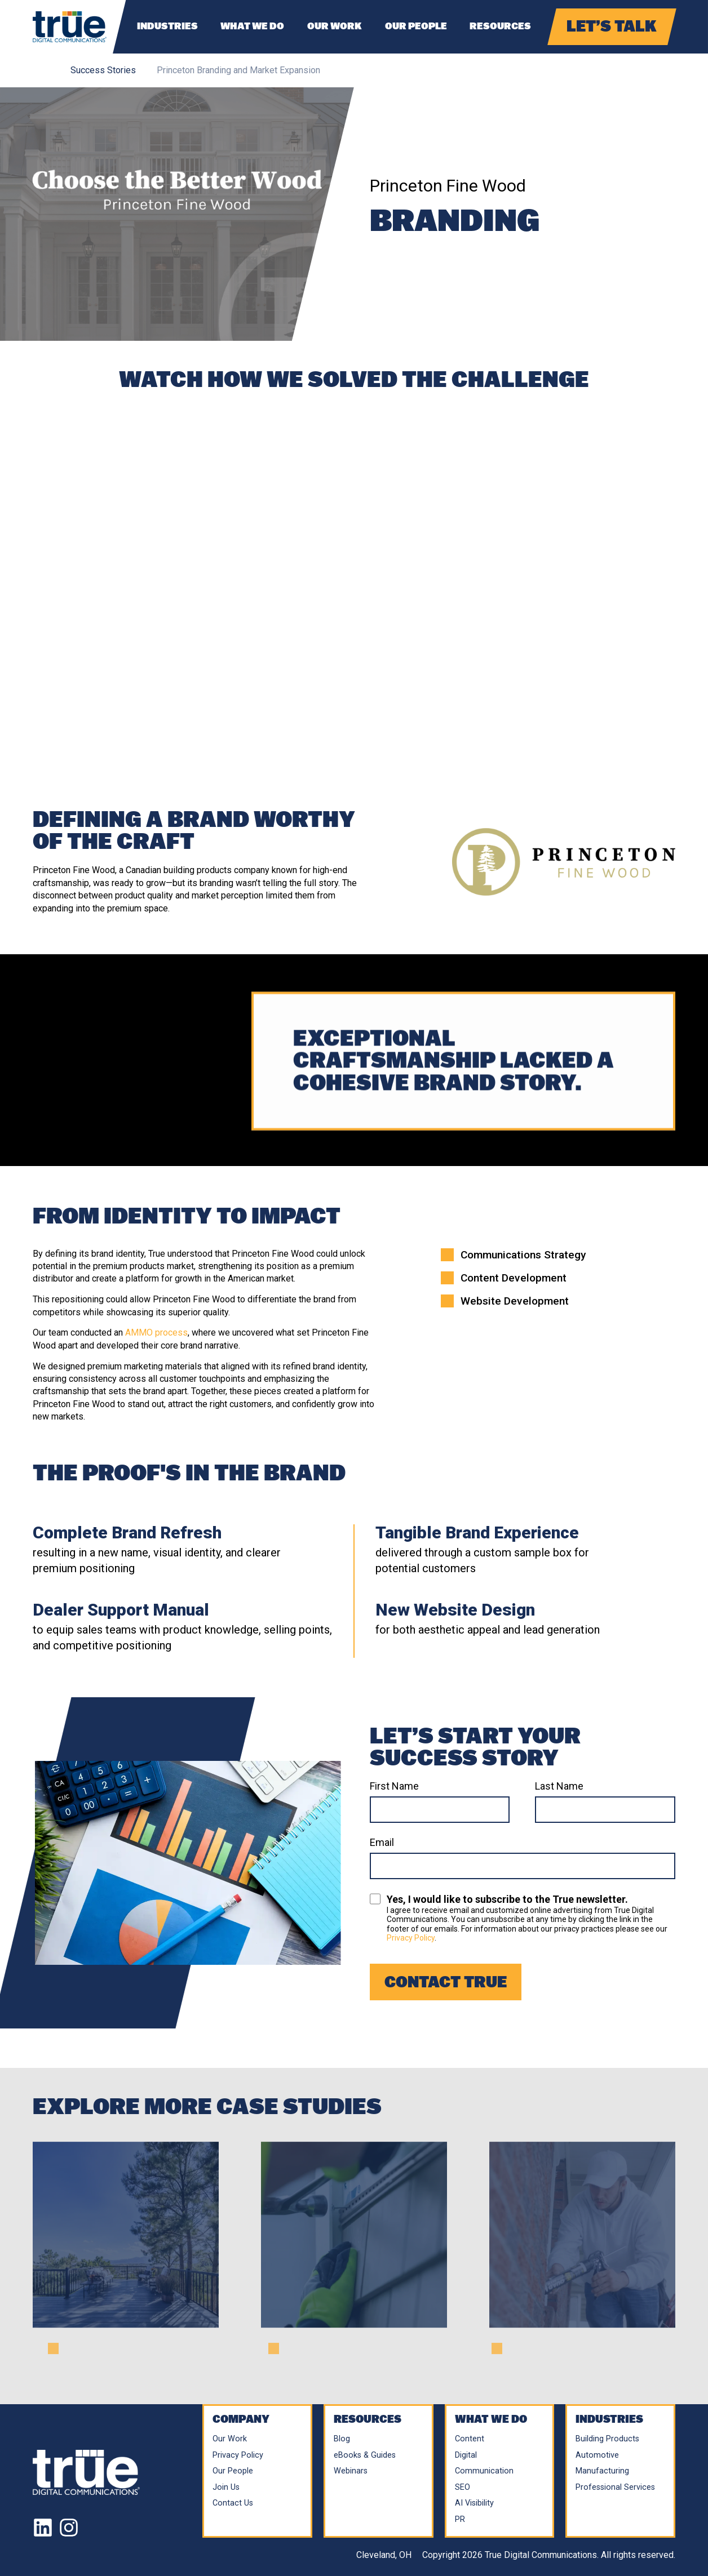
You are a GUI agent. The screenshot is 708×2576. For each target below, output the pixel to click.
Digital (466, 2455)
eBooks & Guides (365, 2455)
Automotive (597, 2455)
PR (460, 2519)
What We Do (252, 26)
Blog (342, 2439)
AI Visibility (474, 2503)
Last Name (559, 1786)
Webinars (351, 2471)
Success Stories (103, 70)
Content (469, 2439)
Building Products (607, 2439)
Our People (416, 26)
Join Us (226, 2487)
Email (382, 1843)
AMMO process (156, 1332)
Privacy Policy (411, 1937)
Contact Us (233, 2503)
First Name (394, 1786)
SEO (462, 2487)
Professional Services (615, 2487)
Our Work (334, 26)
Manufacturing (602, 2471)
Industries (167, 26)
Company (241, 2419)
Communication (484, 2471)
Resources (500, 26)
